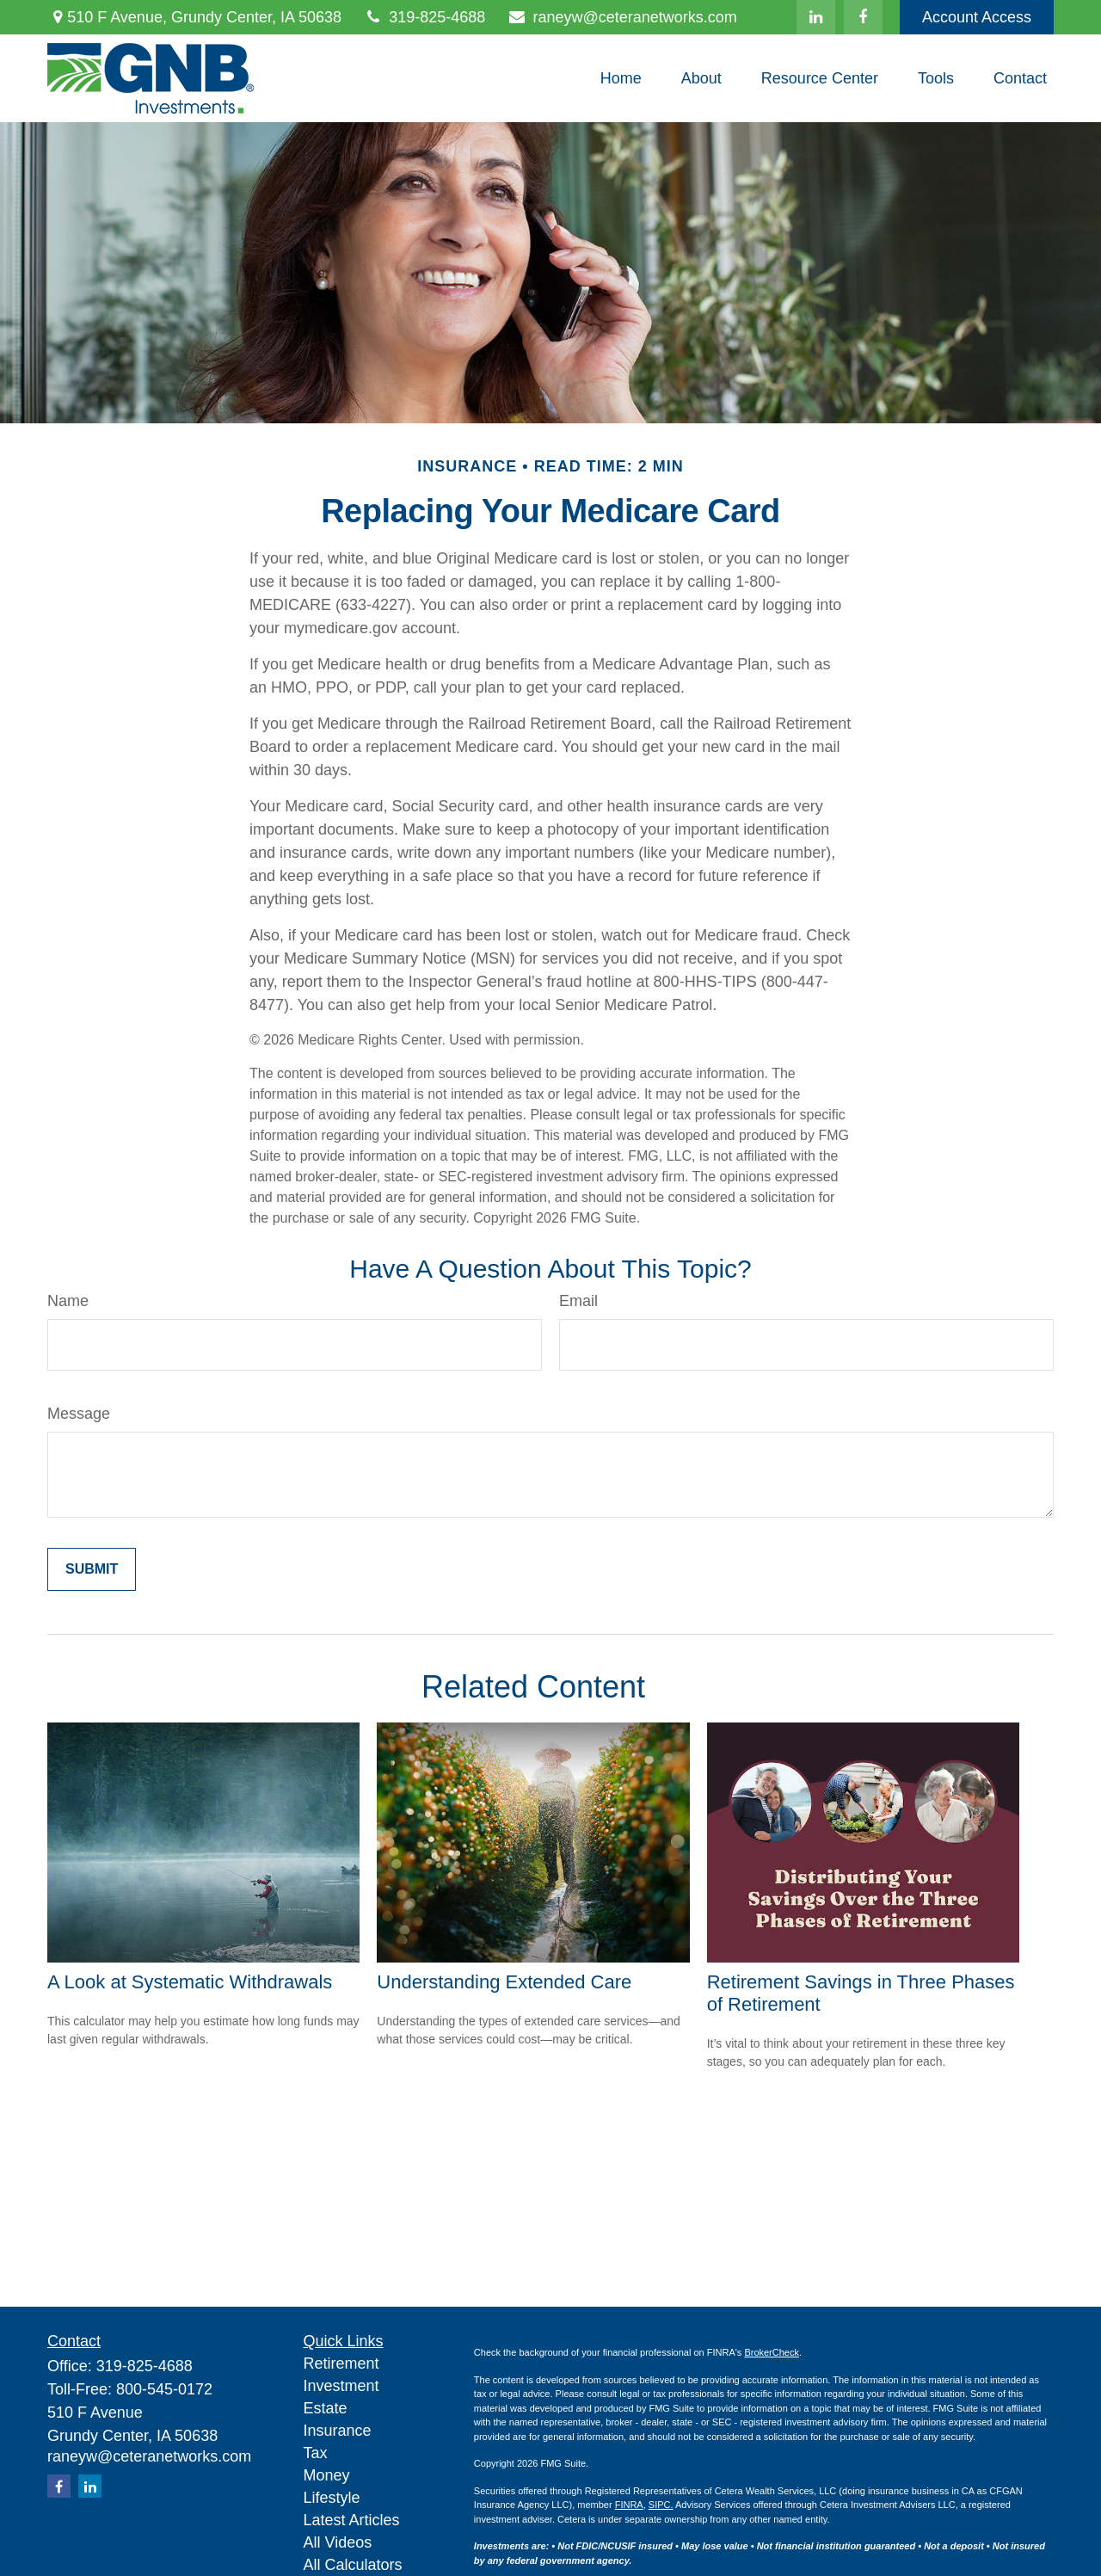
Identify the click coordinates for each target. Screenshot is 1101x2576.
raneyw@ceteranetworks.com (622, 17)
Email (578, 1301)
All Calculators (353, 2564)
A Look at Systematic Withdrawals (189, 1982)
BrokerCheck (771, 2352)
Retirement (341, 2363)
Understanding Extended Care (504, 1982)
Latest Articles (352, 2520)
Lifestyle (332, 2497)
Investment (341, 2385)
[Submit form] (91, 1569)
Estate (326, 2408)
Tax (316, 2453)
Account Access (976, 17)
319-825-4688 (424, 17)
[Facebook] (863, 17)
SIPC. (661, 2504)
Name (68, 1301)
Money (327, 2475)
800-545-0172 (164, 2389)
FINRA (629, 2504)
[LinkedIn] (816, 17)
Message (78, 1413)
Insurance (338, 2430)
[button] (621, 78)
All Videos (338, 2542)
